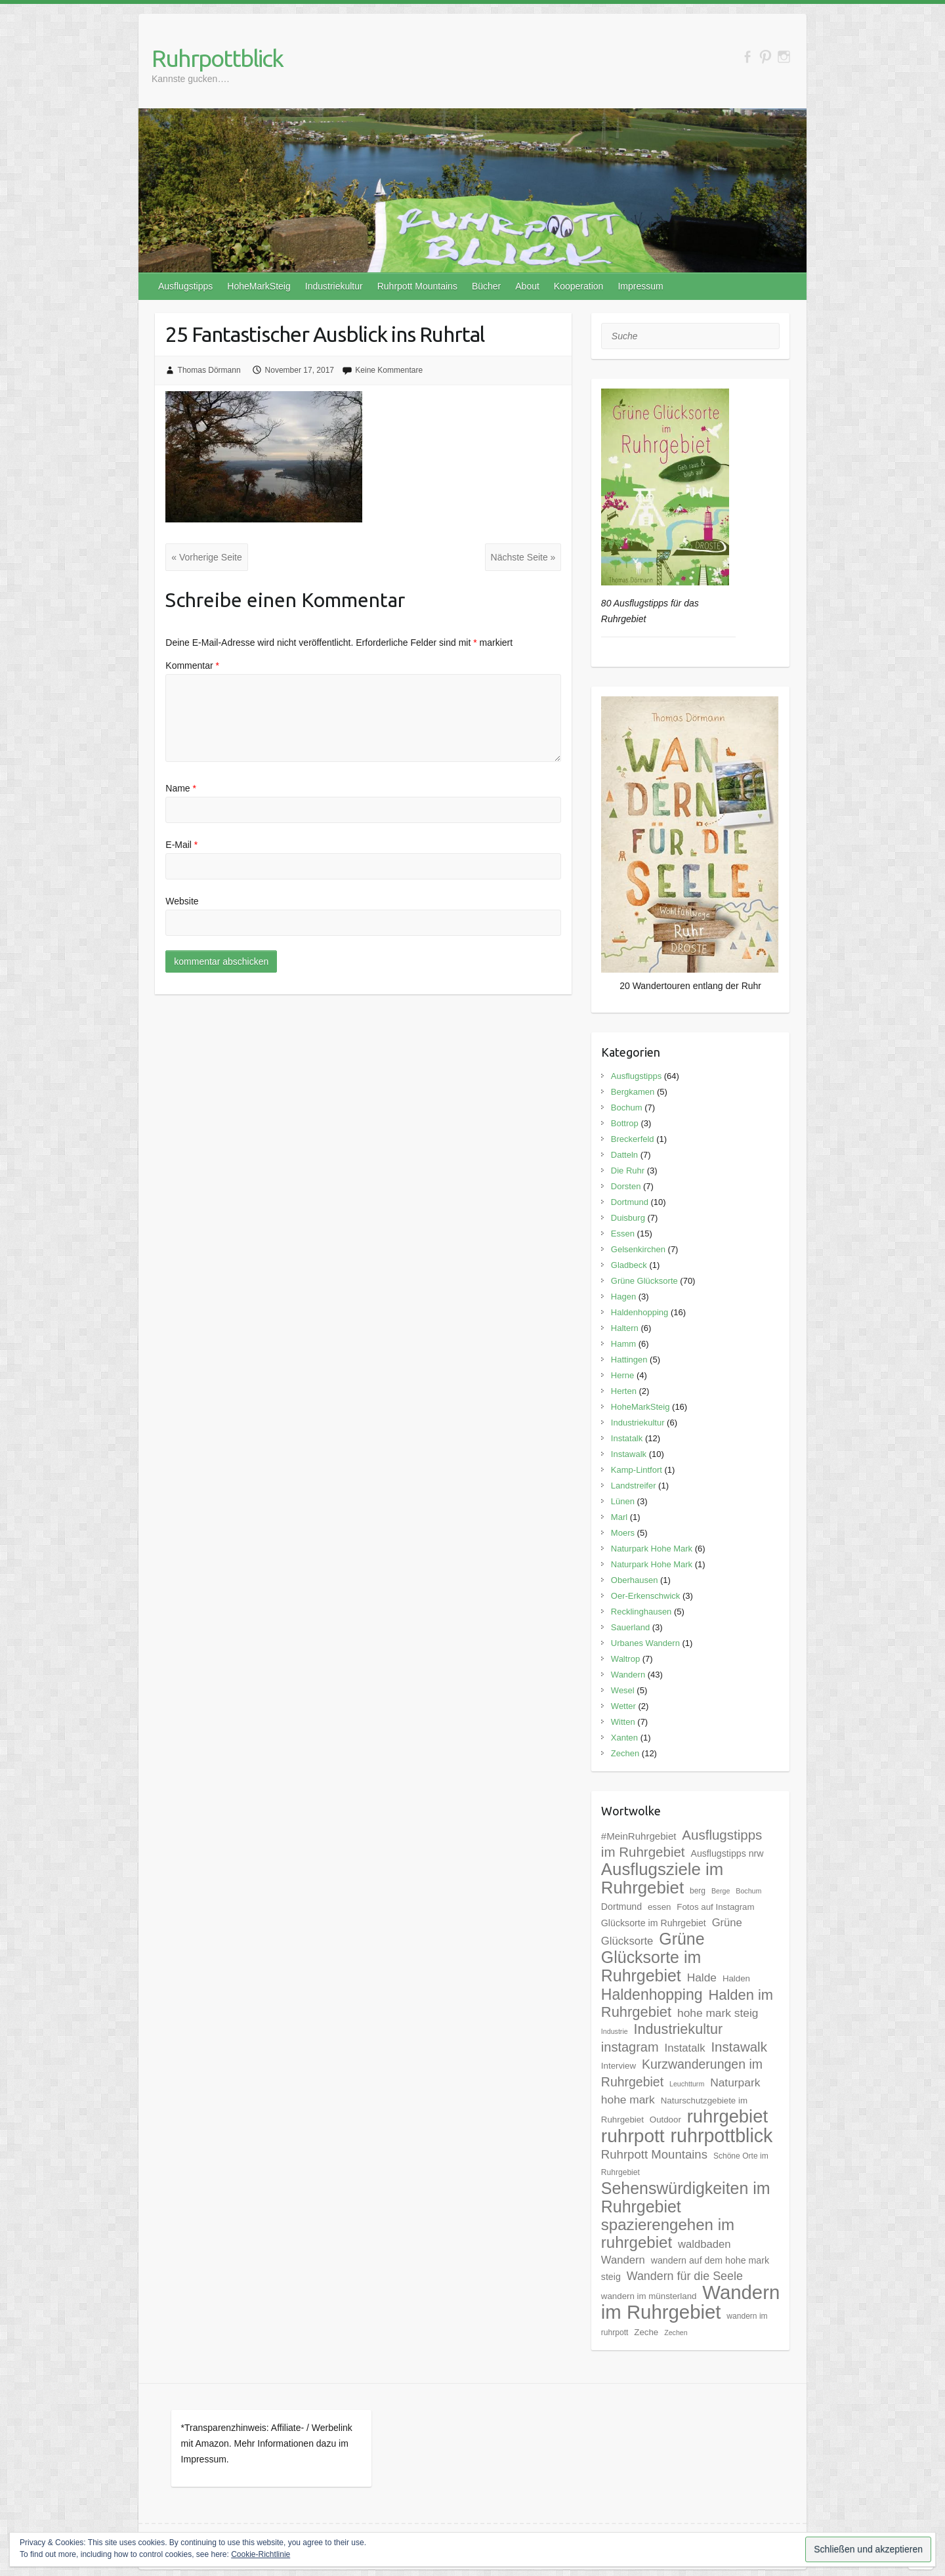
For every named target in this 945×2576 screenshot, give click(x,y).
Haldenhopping (639, 1312)
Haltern (625, 1328)
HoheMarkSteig (259, 286)
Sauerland (630, 1627)
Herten (624, 1391)
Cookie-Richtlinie (260, 2554)
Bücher (486, 286)
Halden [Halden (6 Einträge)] (736, 1978)
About (527, 286)
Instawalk (628, 1454)
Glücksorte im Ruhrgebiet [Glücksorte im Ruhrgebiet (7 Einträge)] (653, 1923)
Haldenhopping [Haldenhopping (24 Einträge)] (652, 1994)
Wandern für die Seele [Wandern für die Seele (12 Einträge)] (685, 2276)
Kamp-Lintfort (636, 1470)
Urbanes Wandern (645, 1643)
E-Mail (181, 844)
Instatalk (626, 1438)
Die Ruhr (627, 1170)
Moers (623, 1533)
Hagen (623, 1296)
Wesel (623, 1690)
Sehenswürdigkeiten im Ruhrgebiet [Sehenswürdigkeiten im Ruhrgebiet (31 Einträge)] (685, 2197)
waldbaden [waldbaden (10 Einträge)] (704, 2244)
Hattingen (629, 1359)
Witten (623, 1722)
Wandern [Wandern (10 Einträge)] (623, 2260)
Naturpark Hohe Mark (651, 1548)
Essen (623, 1233)
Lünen (623, 1501)
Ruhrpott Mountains (417, 286)
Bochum (626, 1107)
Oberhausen (634, 1580)
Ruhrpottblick (217, 58)
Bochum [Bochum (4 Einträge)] (748, 1891)
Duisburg (628, 1218)
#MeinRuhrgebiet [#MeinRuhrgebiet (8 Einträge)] (639, 1836)
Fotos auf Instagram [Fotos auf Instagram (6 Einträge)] (715, 1907)
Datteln (624, 1155)
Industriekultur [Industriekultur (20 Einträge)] (678, 2029)
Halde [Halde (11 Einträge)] (702, 1977)
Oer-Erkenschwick (645, 1596)
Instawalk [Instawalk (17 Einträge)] (739, 2046)
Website (181, 901)
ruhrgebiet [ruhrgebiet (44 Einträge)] (727, 2116)
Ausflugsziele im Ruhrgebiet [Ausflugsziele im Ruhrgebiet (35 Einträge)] (662, 1878)
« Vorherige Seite (206, 557)
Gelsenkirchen (638, 1249)
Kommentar (192, 665)
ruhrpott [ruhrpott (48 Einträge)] (633, 2136)
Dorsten (626, 1186)
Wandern (628, 1674)
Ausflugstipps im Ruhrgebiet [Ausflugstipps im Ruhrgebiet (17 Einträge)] (682, 1843)
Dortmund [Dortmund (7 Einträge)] (621, 1906)
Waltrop (625, 1659)
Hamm (623, 1344)
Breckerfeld (632, 1139)
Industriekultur (334, 286)
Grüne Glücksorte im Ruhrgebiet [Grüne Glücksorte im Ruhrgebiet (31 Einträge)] (653, 1957)
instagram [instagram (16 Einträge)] (630, 2047)
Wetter (623, 1706)
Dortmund (629, 1202)
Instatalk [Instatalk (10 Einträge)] (685, 2048)
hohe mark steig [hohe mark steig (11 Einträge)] (717, 2012)
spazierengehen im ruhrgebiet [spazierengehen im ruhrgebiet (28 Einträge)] (667, 2233)
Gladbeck (629, 1265)
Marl (619, 1517)
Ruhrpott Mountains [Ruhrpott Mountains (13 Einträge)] (654, 2154)
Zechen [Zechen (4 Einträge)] (676, 2332)
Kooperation (579, 286)
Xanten (624, 1737)
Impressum (640, 286)
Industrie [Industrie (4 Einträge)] (614, 2031)
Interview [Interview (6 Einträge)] (618, 2066)
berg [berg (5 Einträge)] (697, 1890)
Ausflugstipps (185, 286)
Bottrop (625, 1123)
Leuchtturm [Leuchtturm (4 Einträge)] (686, 2084)
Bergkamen (632, 1092)
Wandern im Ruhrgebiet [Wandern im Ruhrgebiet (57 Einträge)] (690, 2302)
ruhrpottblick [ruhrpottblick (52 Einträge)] (722, 2135)
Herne (622, 1375)
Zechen (625, 1753)
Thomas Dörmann (209, 370)
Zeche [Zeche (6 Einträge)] (646, 2332)
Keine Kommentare (389, 370)
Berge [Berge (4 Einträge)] (720, 1891)
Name (180, 788)
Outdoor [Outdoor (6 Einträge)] (665, 2119)
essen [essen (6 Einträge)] (659, 1907)
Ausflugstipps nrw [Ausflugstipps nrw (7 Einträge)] (726, 1853)
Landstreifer (633, 1485)
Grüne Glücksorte (644, 1281)
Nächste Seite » (523, 557)
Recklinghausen (641, 1611)
